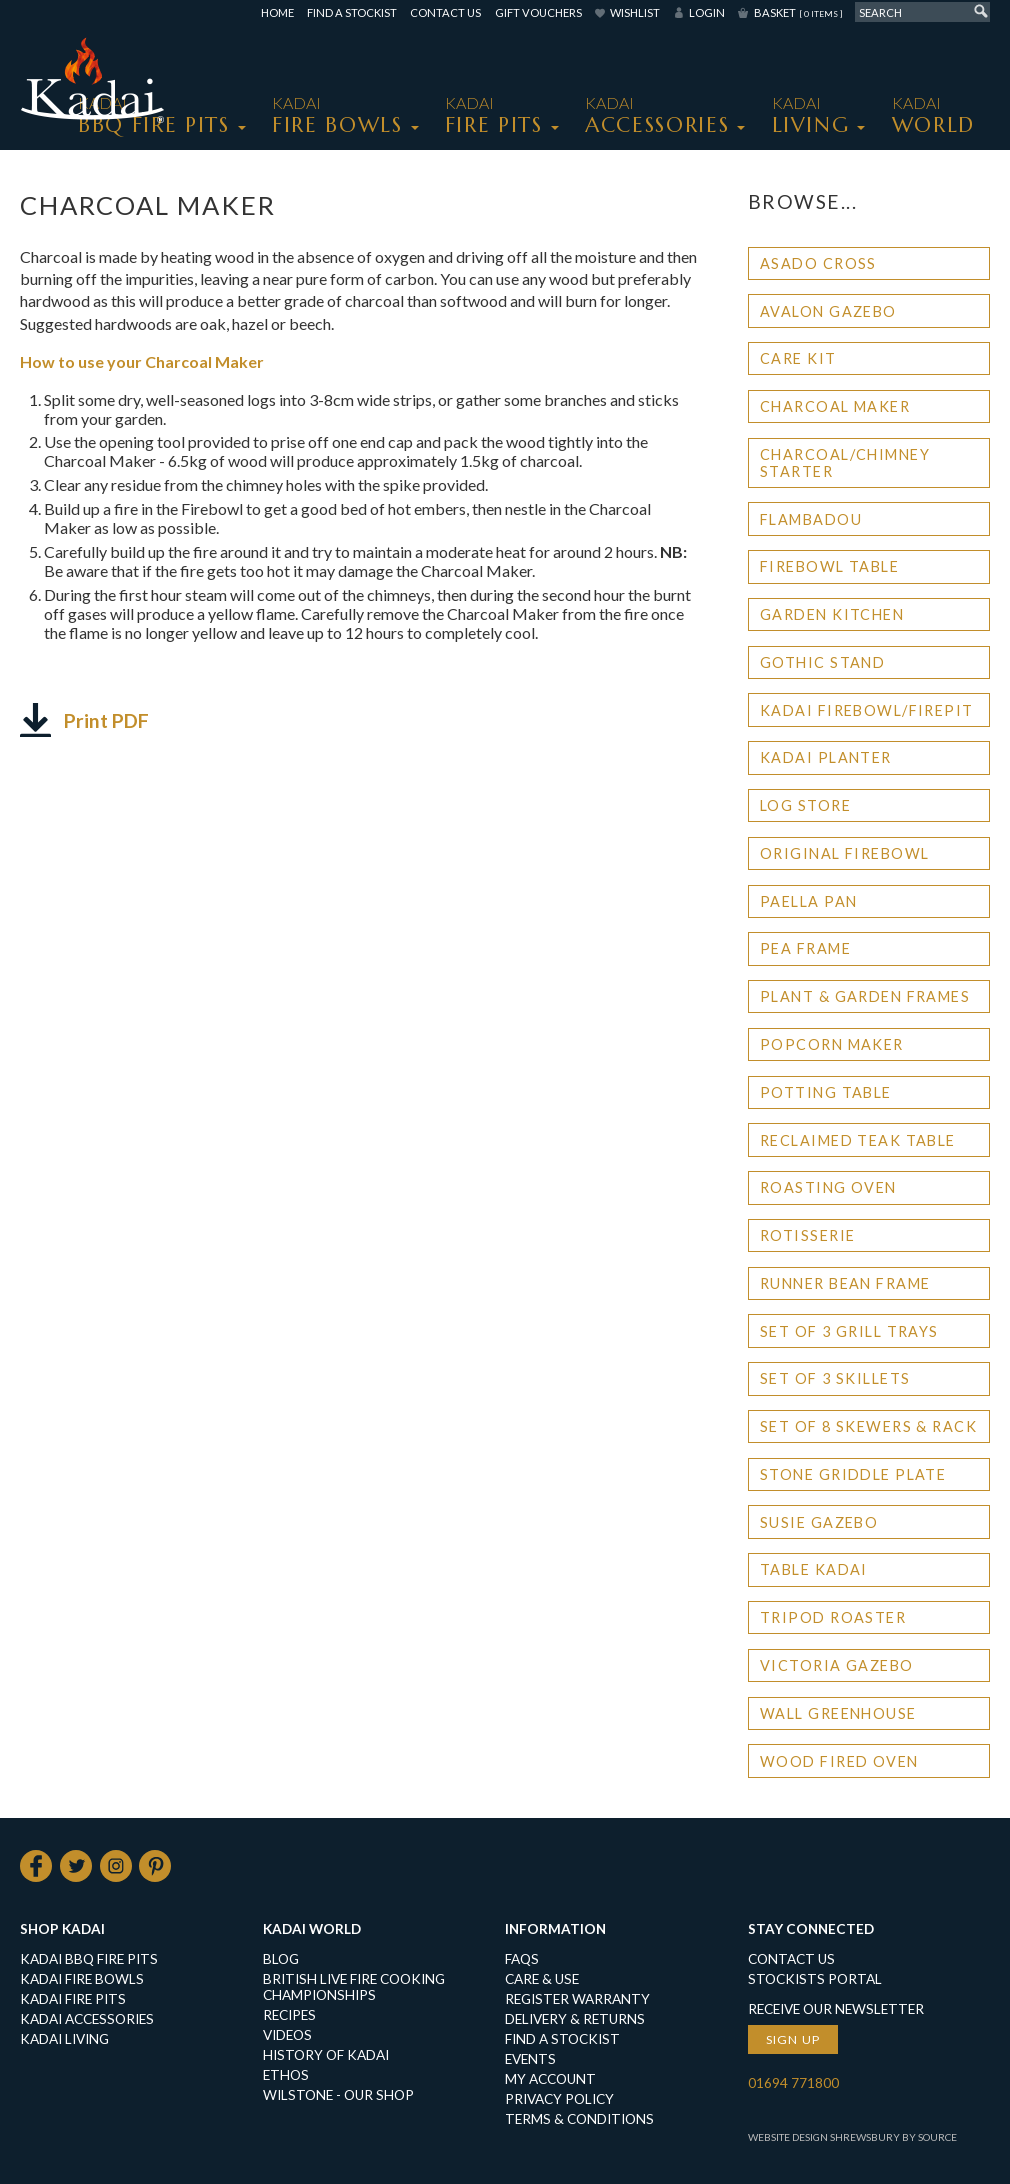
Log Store (805, 805)
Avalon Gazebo (828, 311)
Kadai (933, 115)
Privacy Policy (559, 2099)
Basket (798, 12)
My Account (550, 2079)
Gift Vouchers (538, 12)
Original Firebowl (844, 853)
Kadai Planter (826, 757)
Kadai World (312, 1929)
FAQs (522, 1959)
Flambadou (811, 519)
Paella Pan (808, 901)
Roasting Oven (828, 1187)
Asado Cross (818, 263)
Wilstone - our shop (338, 2095)
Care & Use (542, 1979)
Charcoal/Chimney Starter (845, 463)
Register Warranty (577, 1999)
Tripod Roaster (833, 1617)
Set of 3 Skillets (835, 1378)
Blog (281, 1959)
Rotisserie (807, 1235)
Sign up (793, 2039)
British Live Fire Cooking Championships (354, 1987)
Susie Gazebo (819, 1522)
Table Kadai (814, 1569)
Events (530, 2059)
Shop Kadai (62, 1929)
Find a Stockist (352, 12)
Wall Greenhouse (838, 1713)
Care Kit (798, 358)
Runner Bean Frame (845, 1283)
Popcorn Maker (832, 1044)
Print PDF (106, 720)
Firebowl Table (829, 566)
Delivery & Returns (575, 2019)
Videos (287, 2035)
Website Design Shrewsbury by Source (852, 2137)
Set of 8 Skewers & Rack (868, 1426)
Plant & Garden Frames (865, 996)
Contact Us (445, 12)
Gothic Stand (822, 662)
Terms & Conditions (579, 2119)
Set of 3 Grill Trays (849, 1331)
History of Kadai (326, 2055)
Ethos (286, 2075)
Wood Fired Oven (839, 1761)
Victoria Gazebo (837, 1665)
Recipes (289, 2015)
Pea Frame (805, 948)
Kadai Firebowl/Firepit (867, 710)
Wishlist (635, 12)
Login (707, 12)
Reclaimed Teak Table (858, 1140)
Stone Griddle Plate (853, 1474)
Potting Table (826, 1092)
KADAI (337, 115)
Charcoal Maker (835, 406)
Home (277, 12)
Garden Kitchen (832, 614)
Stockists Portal (815, 1979)
